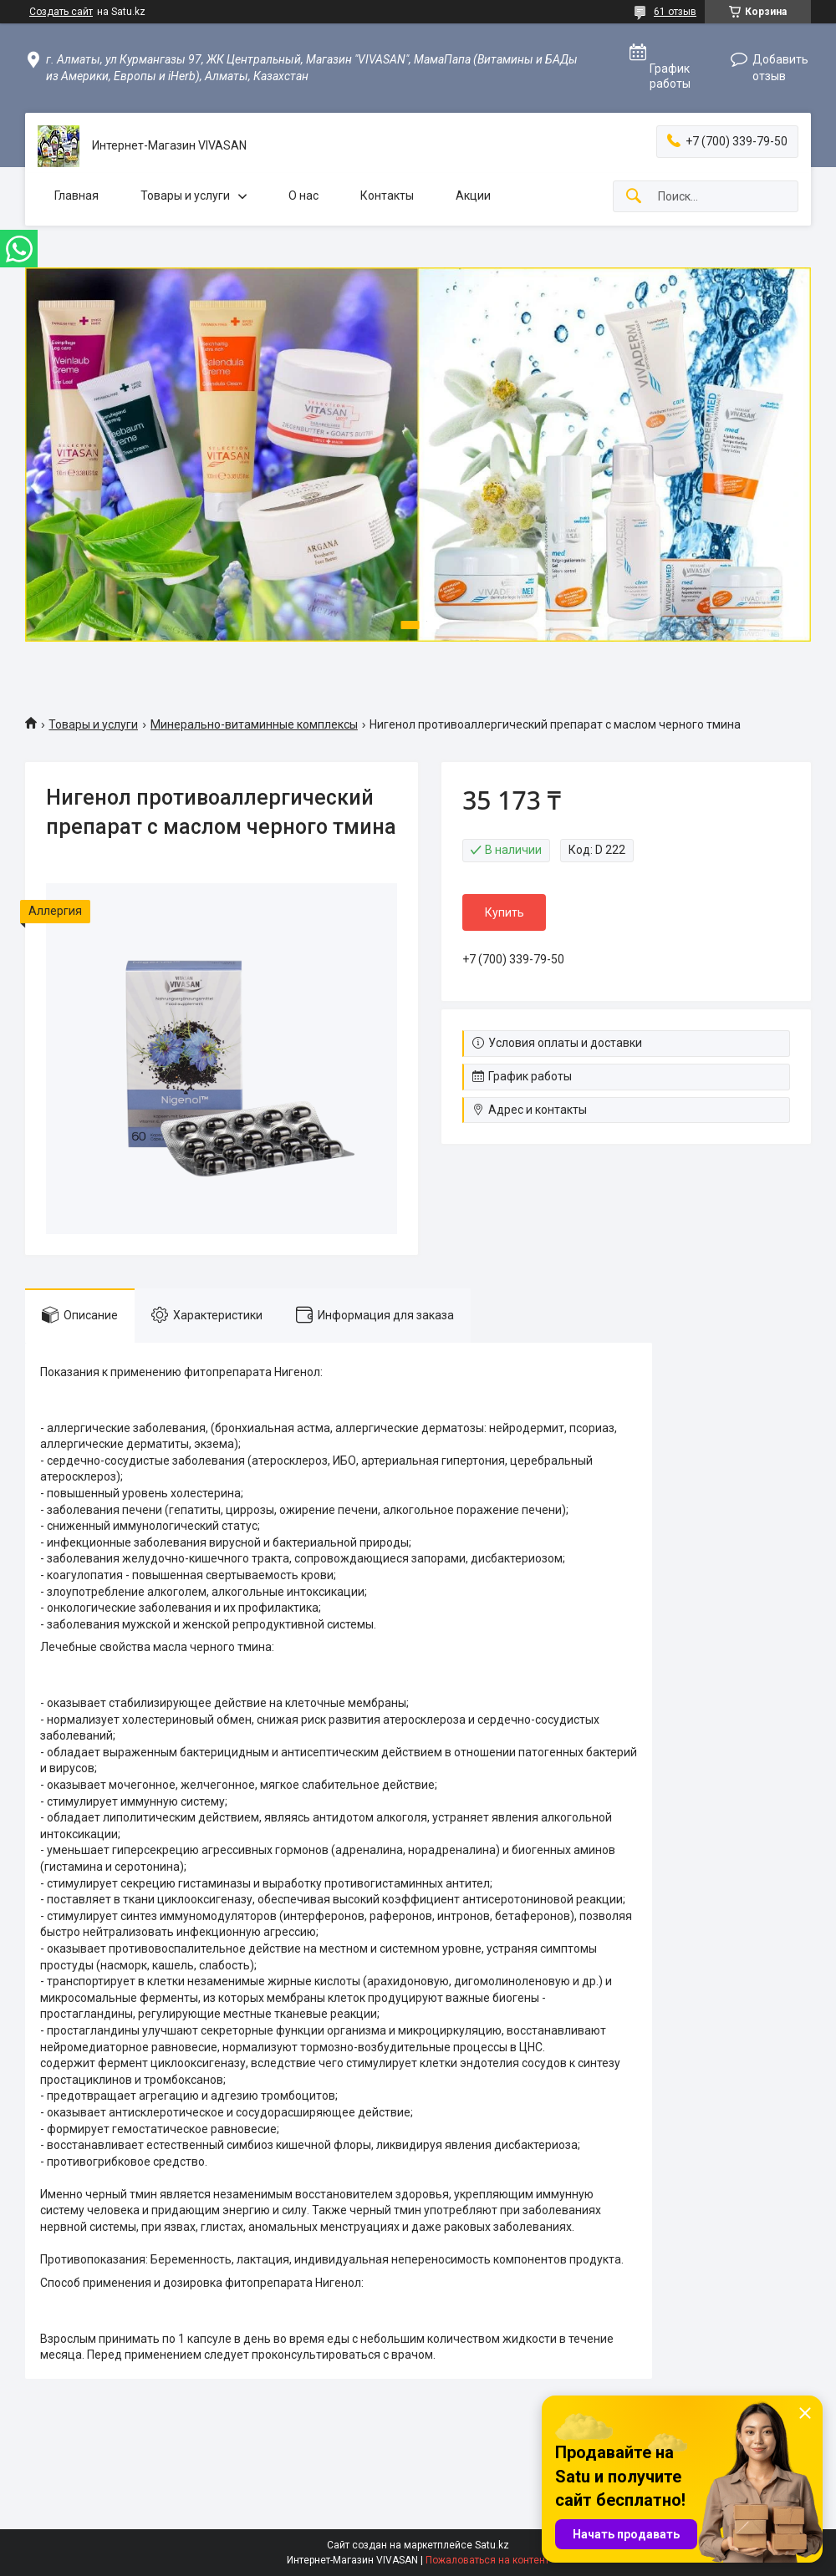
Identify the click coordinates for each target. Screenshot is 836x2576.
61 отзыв (675, 12)
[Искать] (633, 197)
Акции (473, 195)
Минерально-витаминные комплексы (254, 724)
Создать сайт (61, 12)
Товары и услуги (185, 195)
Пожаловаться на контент (487, 2560)
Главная (76, 195)
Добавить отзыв (780, 68)
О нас (303, 195)
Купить (504, 912)
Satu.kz (492, 2545)
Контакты (387, 195)
